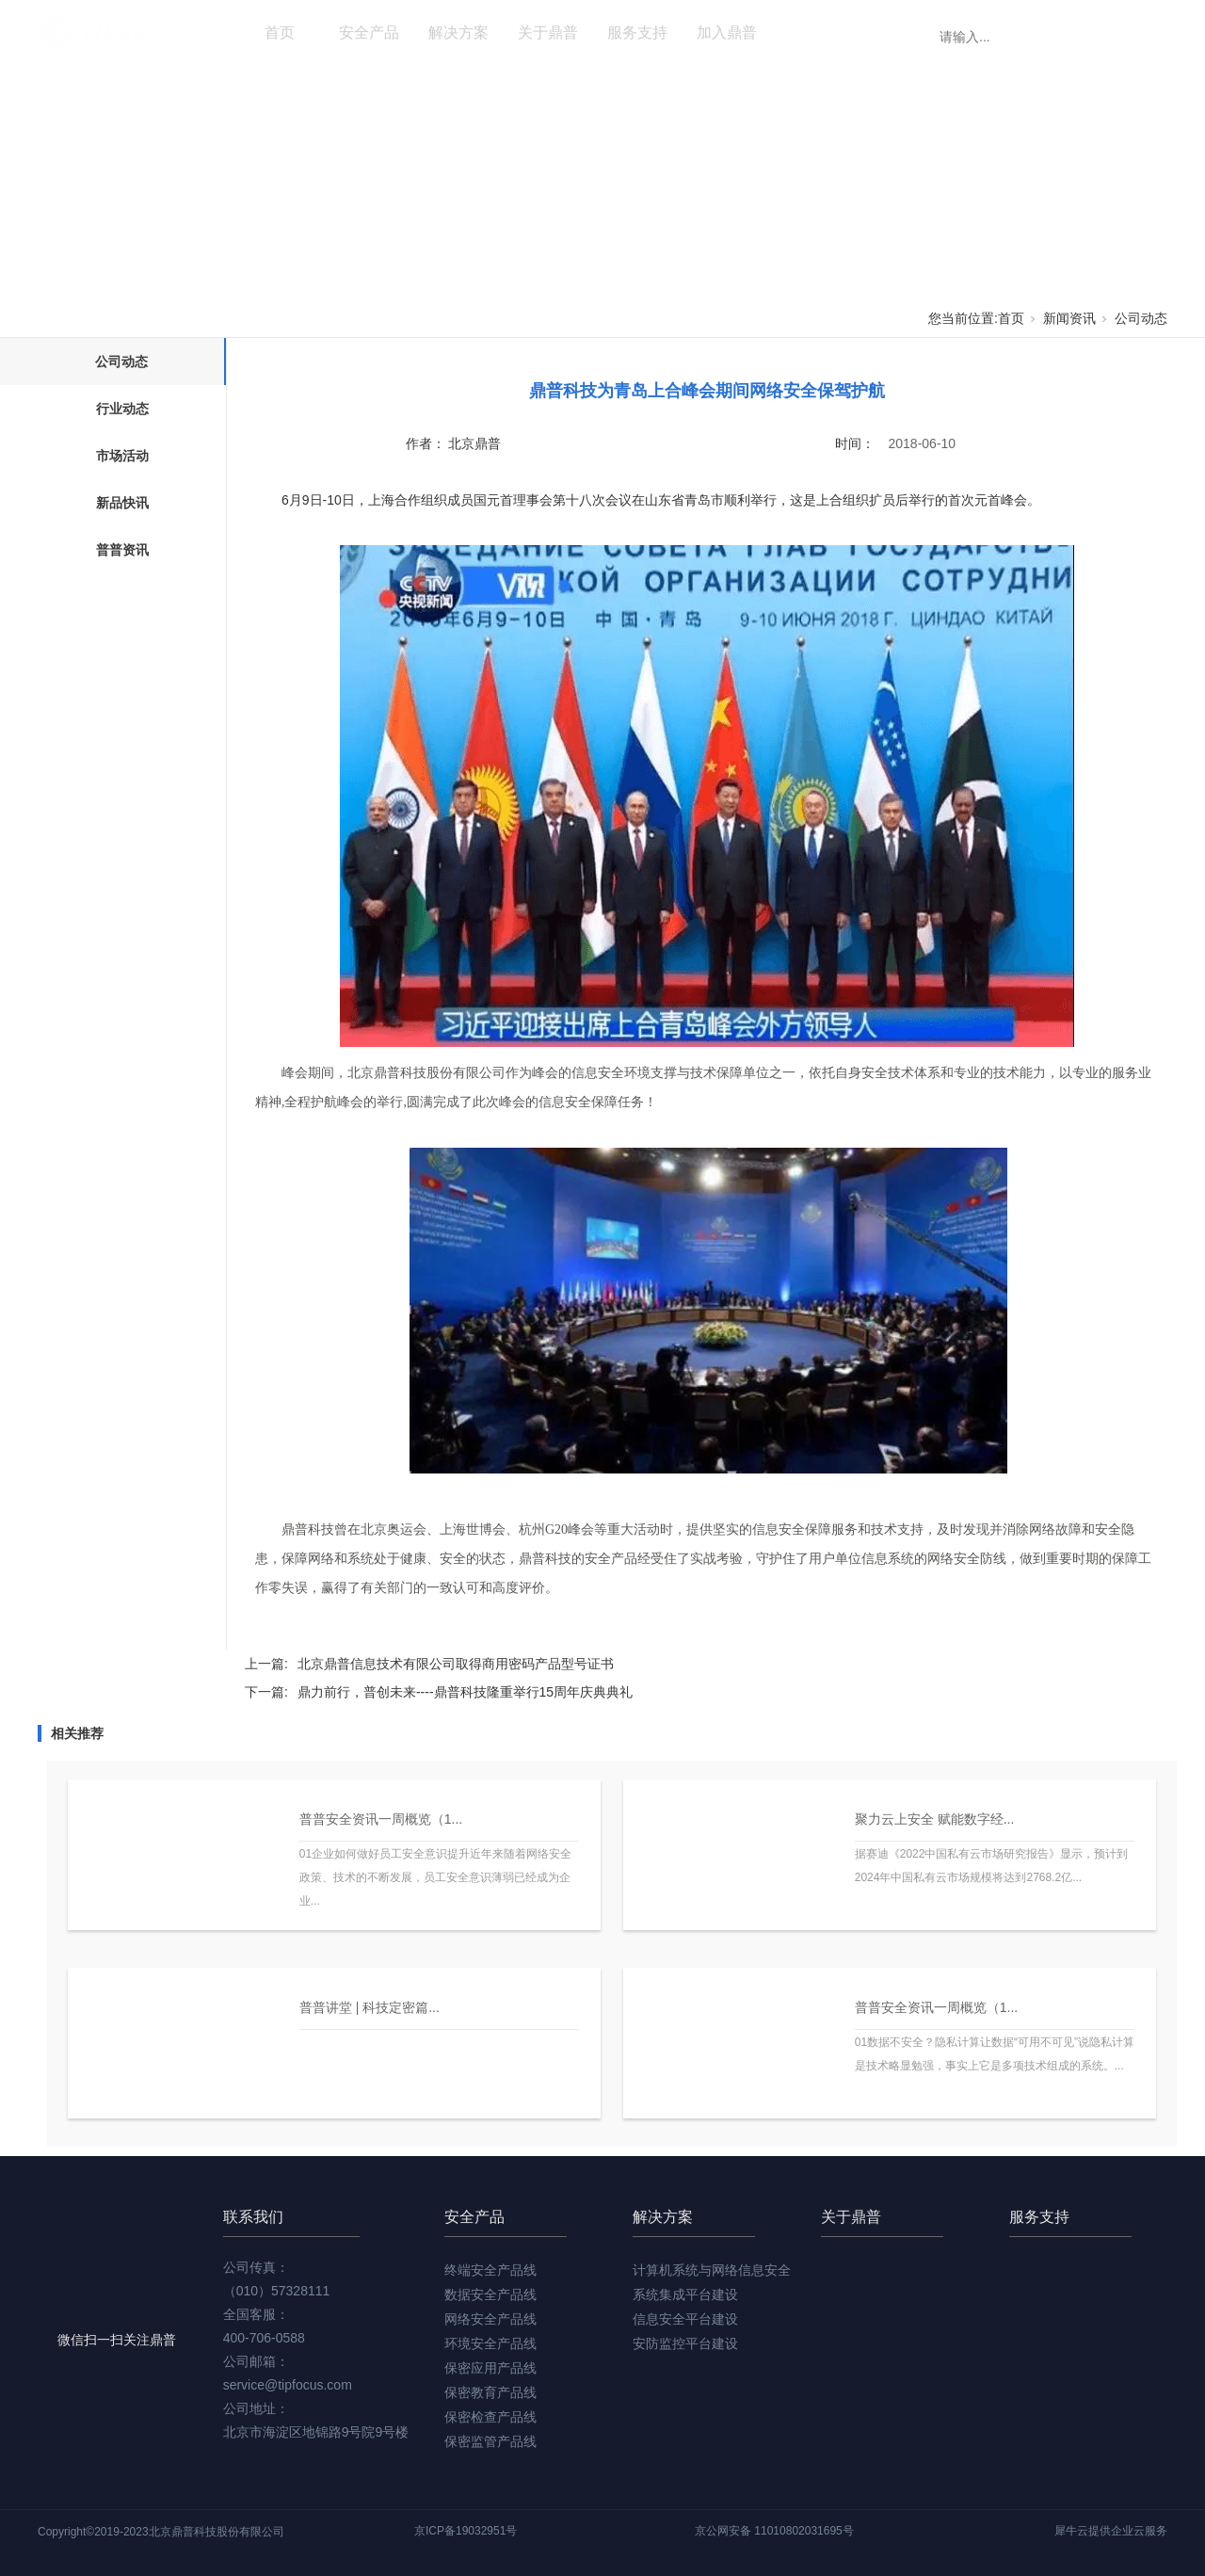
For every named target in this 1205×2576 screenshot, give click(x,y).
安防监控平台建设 (685, 2343)
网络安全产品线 (490, 2318)
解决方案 (458, 32)
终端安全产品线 (490, 2270)
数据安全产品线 (490, 2294)
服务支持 (637, 32)
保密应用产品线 (490, 2367)
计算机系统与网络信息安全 (712, 2270)
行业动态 (122, 408)
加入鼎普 (727, 32)
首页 (280, 32)
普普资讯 (122, 549)
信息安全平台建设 (685, 2318)
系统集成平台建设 (685, 2294)
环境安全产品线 (490, 2343)
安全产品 (369, 32)
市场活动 (122, 455)
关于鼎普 (548, 32)
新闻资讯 (816, 32)
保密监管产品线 (490, 2441)
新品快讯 (122, 502)
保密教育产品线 (490, 2392)
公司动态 (1141, 318)
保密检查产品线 (490, 2416)
